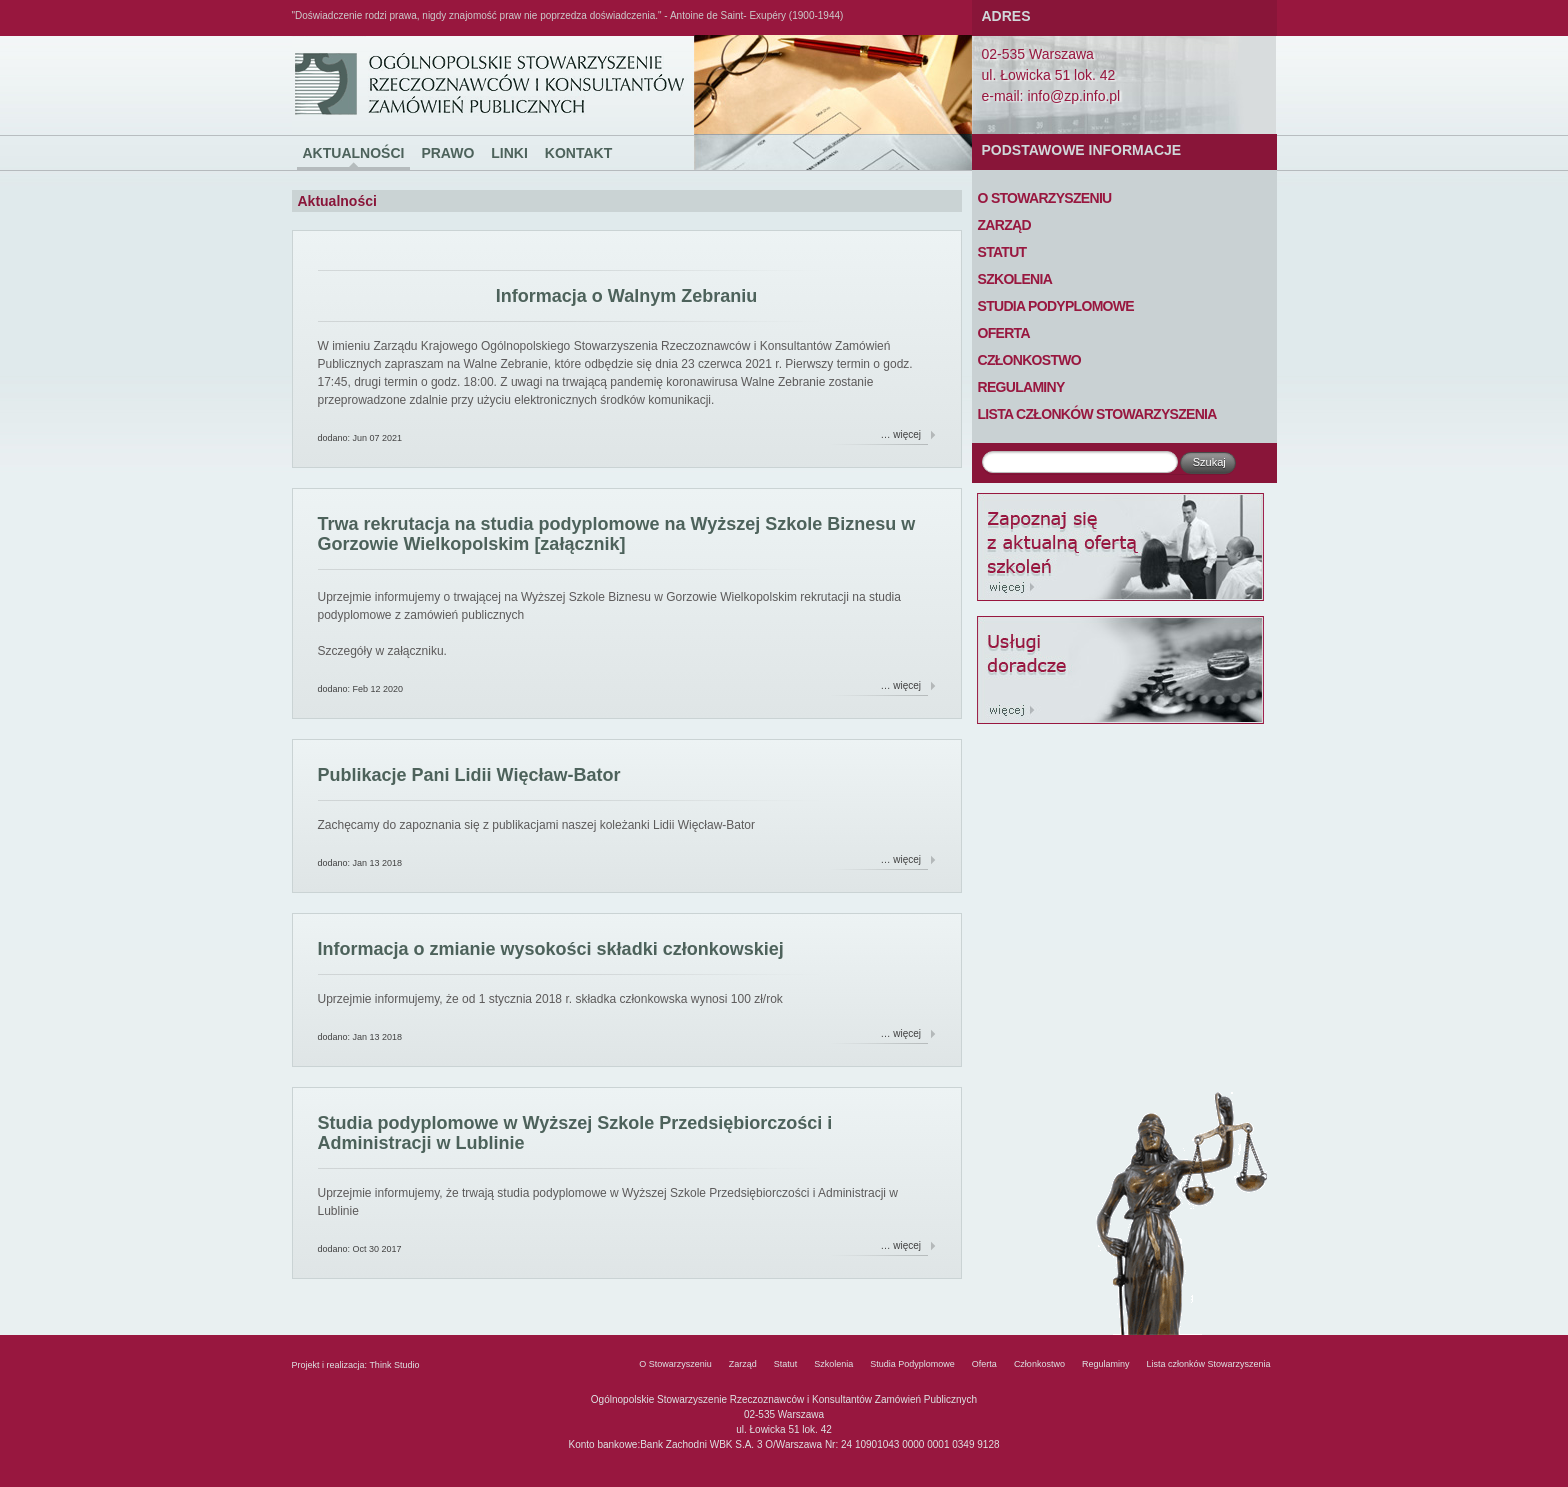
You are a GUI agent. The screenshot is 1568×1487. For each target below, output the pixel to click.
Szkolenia (1015, 279)
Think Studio (394, 1365)
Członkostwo (1030, 360)
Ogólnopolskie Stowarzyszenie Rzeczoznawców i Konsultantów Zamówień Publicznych (329, 36)
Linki (509, 153)
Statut (1002, 252)
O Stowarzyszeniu (1045, 198)
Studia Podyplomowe (1056, 306)
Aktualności (354, 153)
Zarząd (1004, 225)
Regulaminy (1021, 387)
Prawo (447, 153)
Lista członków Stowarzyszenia (1097, 414)
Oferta (1004, 333)
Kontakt (578, 153)
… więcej (901, 434)
